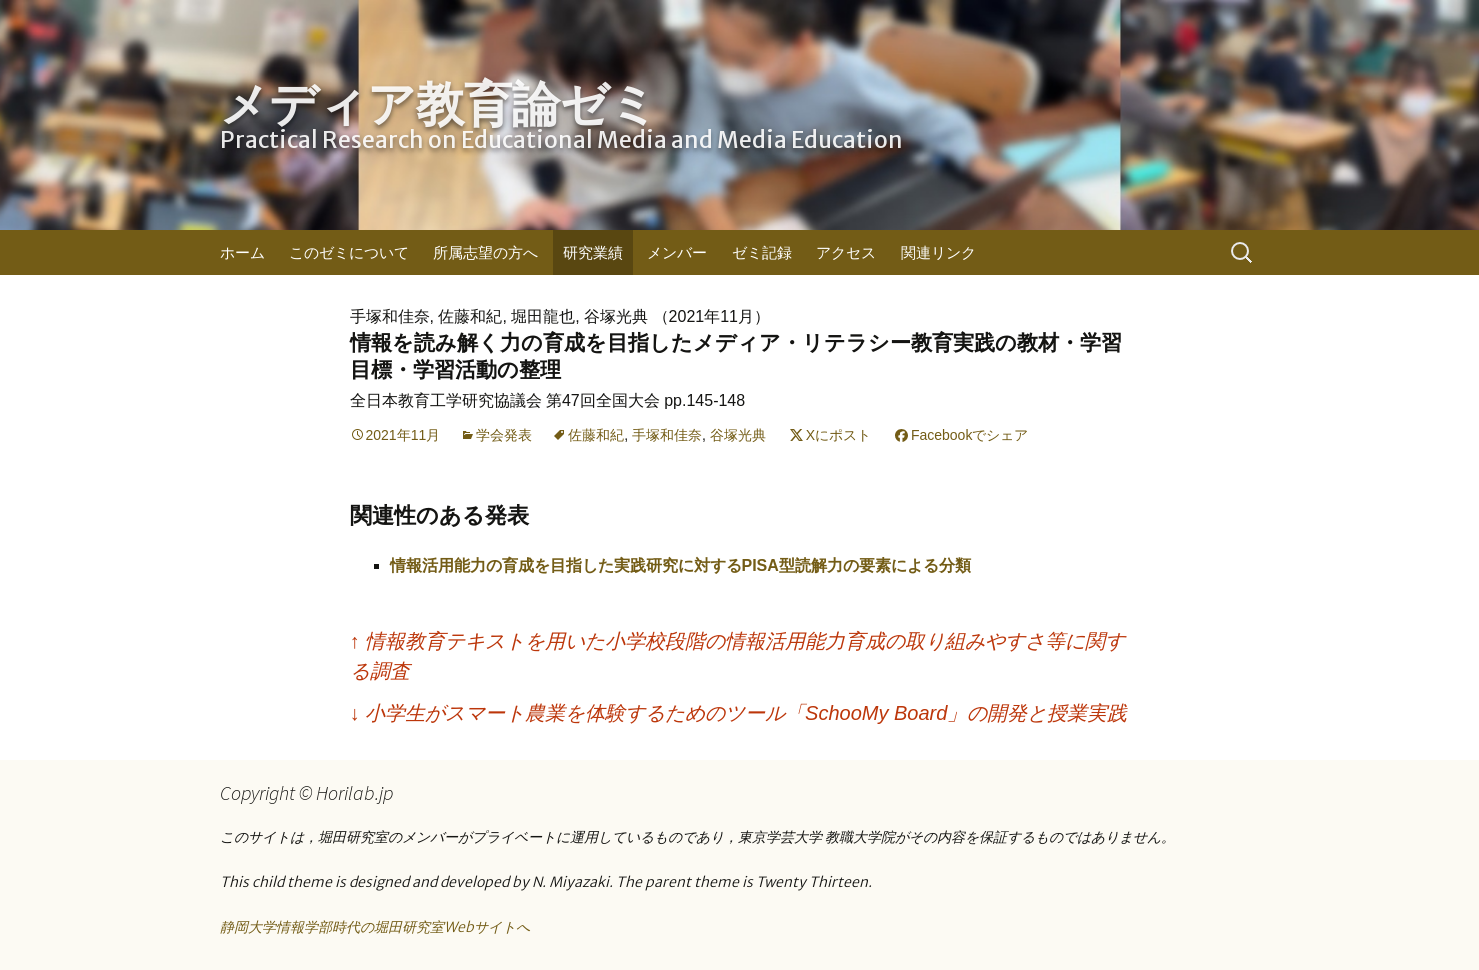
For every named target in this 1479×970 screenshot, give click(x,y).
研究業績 (593, 252)
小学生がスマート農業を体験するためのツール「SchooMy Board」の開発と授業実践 (739, 713)
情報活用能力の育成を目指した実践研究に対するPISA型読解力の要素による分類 (680, 565)
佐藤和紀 (596, 435)
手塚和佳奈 (667, 435)
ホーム (242, 252)
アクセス (846, 252)
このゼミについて (349, 252)
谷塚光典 (738, 435)
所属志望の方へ (485, 252)
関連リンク (938, 252)
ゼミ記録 (762, 252)
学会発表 (504, 435)
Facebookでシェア (969, 435)
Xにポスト (838, 435)
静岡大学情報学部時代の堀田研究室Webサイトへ (375, 927)
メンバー (677, 252)
